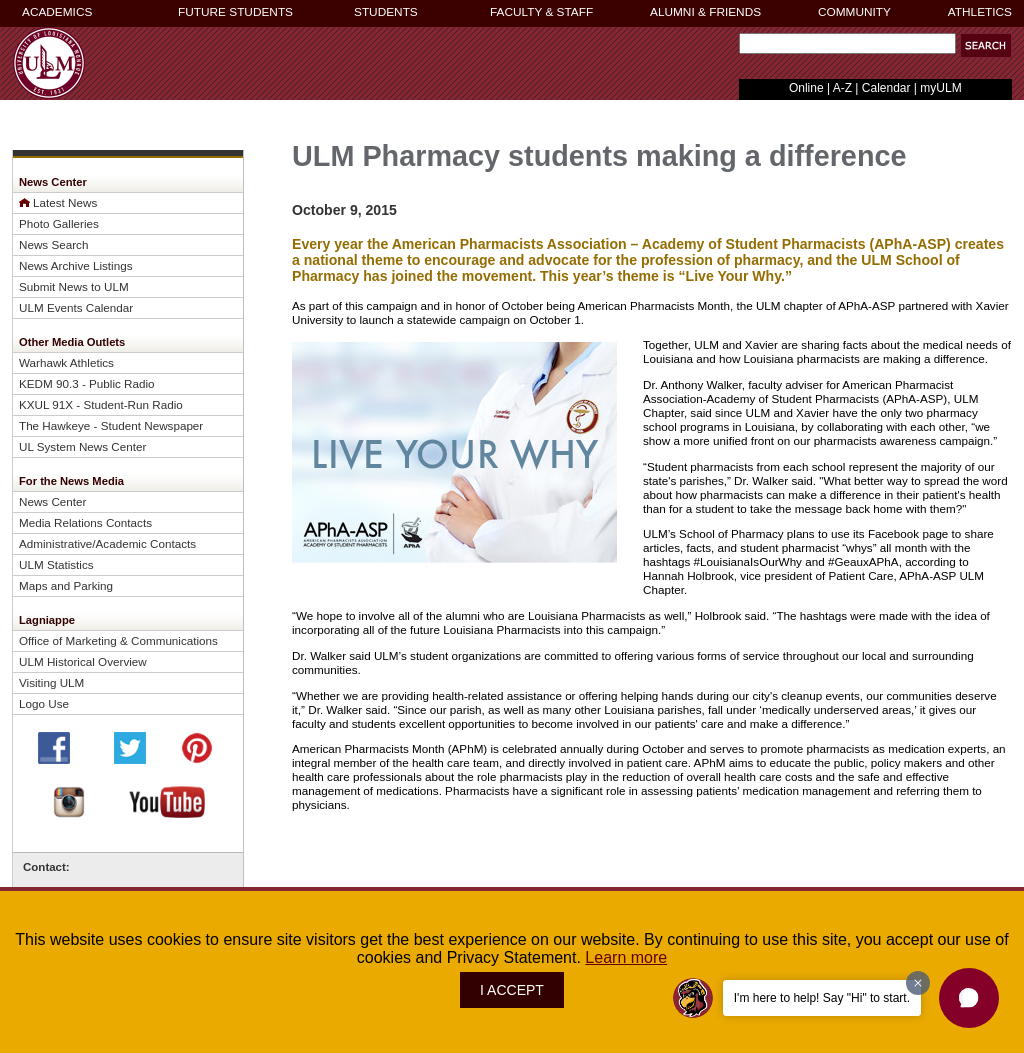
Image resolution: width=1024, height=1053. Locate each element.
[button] (986, 45)
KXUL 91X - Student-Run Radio (101, 404)
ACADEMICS (57, 12)
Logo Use (44, 703)
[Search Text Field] (847, 43)
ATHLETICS (980, 12)
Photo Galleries (59, 223)
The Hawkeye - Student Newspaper (111, 425)
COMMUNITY (854, 12)
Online (806, 88)
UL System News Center (82, 446)
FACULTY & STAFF (541, 12)
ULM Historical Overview (83, 661)
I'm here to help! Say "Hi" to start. (822, 998)
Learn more (626, 957)
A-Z (842, 88)
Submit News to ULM (74, 286)
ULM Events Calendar (76, 307)
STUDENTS (386, 12)
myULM (940, 88)
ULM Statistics (56, 564)
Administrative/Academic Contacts (107, 543)
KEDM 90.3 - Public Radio (87, 383)
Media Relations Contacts (85, 522)
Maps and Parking (66, 585)
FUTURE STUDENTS (235, 12)
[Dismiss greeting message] (918, 983)
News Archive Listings (76, 265)
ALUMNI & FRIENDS (705, 12)
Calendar (886, 88)
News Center (52, 501)
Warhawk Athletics (66, 362)
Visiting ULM (51, 682)
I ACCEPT (512, 990)
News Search (53, 244)
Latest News (65, 202)
